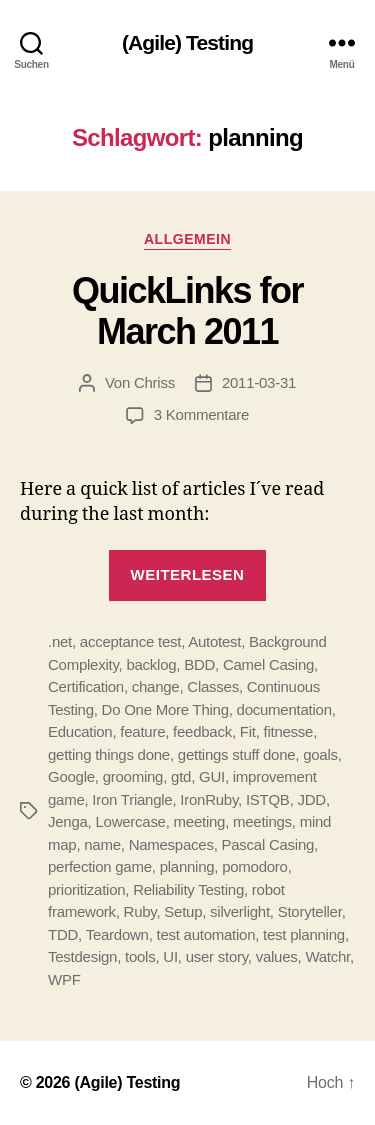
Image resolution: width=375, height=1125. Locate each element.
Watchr (327, 956)
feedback (202, 731)
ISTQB (268, 799)
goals (320, 754)
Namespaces (171, 844)
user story (217, 956)
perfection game (100, 866)
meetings (262, 821)
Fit (248, 731)
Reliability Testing (188, 889)
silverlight (240, 911)
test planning (304, 934)
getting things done (109, 754)
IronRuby (209, 799)
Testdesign (82, 956)
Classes (213, 686)
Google (71, 776)
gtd (181, 776)
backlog (151, 664)
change (156, 686)
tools (140, 956)
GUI (212, 776)
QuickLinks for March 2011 (187, 311)
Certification (86, 686)
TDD (63, 934)
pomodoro (255, 866)
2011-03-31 (259, 382)
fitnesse (289, 731)
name (102, 844)
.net (60, 641)
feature (142, 731)
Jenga (68, 821)
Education (80, 731)
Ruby (140, 911)
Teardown (117, 934)
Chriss (154, 382)
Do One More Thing (165, 709)
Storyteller (310, 911)
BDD (199, 664)
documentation (284, 709)
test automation (206, 934)
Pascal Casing (267, 844)
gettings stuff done (237, 754)
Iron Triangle (132, 799)
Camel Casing (268, 664)
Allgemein (187, 239)
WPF (64, 979)
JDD (311, 799)
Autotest (214, 641)
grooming (133, 776)
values (277, 956)
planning (187, 866)
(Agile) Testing (187, 42)
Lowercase (130, 821)
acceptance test (130, 641)
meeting (200, 821)
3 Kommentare (201, 414)
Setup (183, 911)
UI (170, 956)
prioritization (86, 889)
